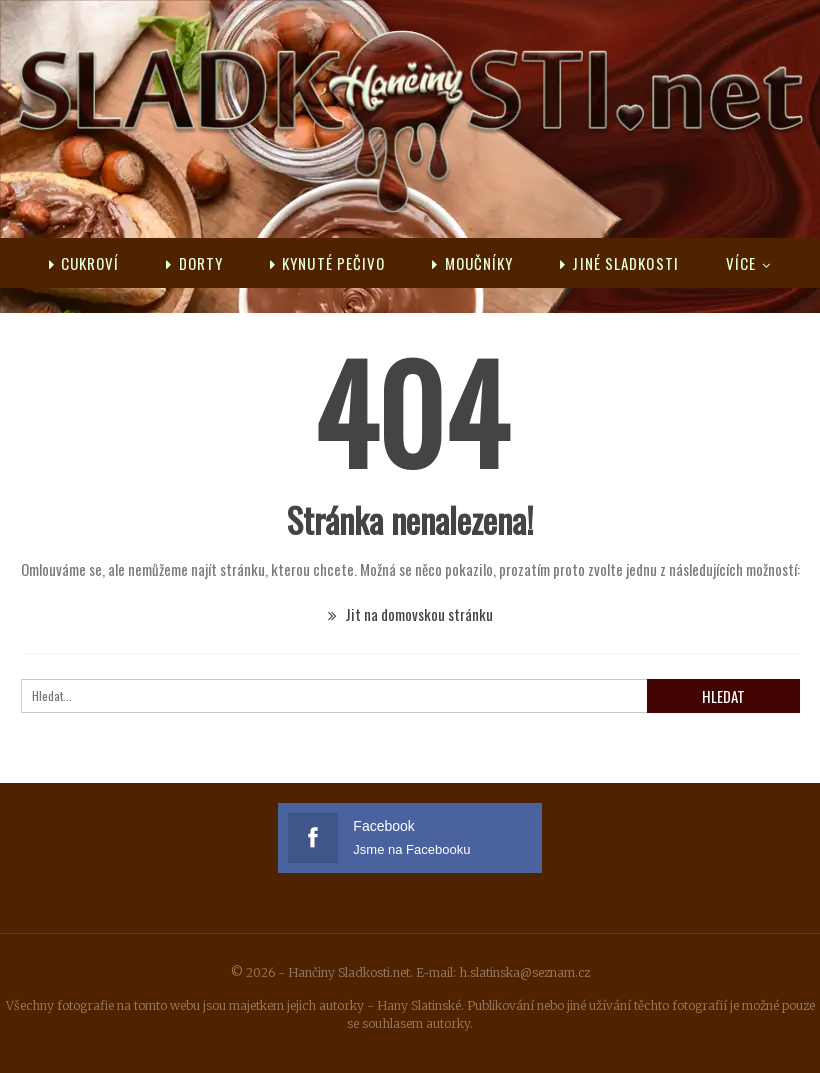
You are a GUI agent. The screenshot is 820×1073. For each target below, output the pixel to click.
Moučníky (472, 263)
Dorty (194, 263)
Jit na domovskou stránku (410, 614)
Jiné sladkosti (619, 263)
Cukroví (84, 263)
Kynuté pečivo (327, 263)
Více (741, 263)
